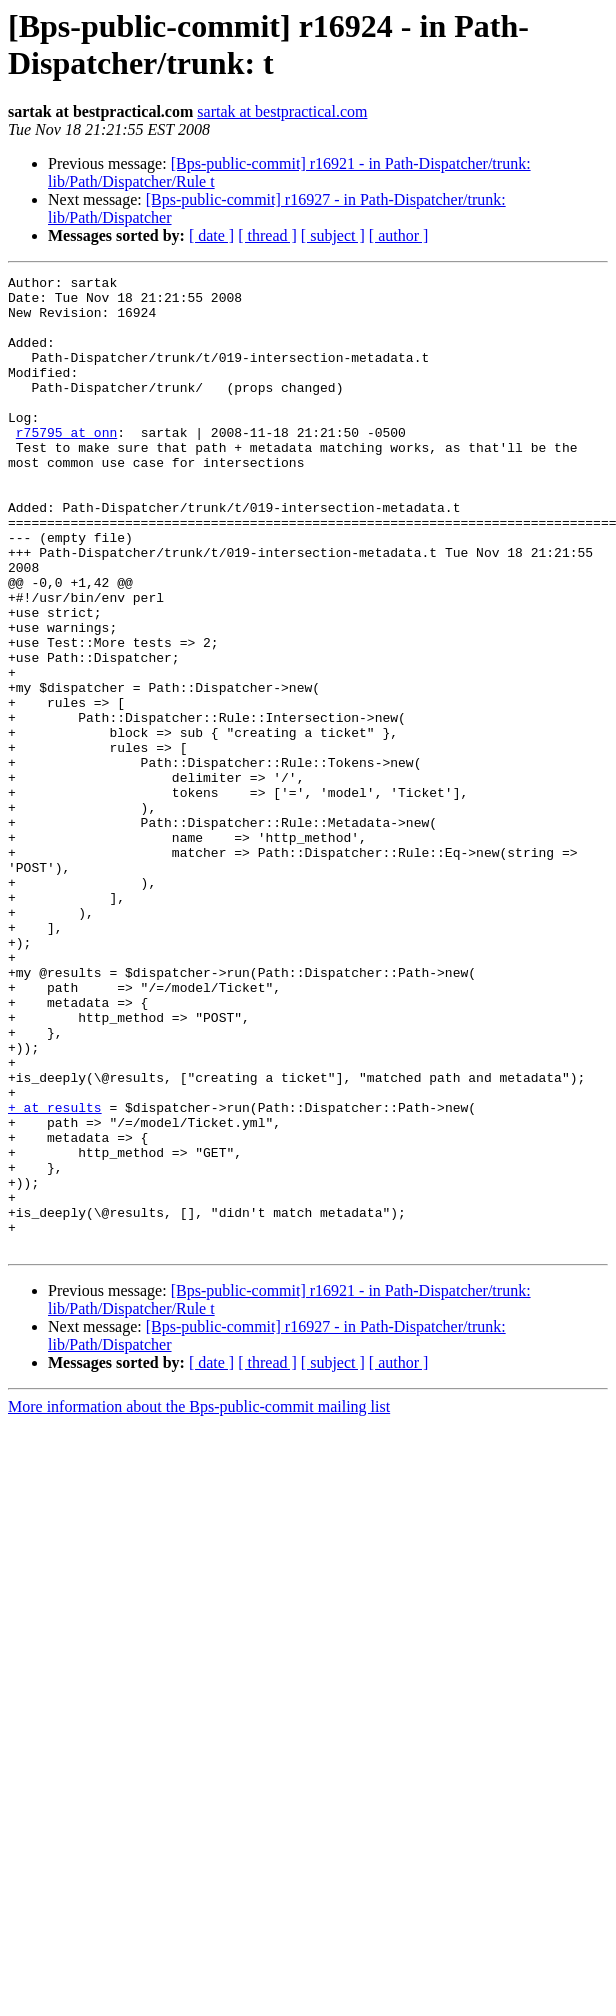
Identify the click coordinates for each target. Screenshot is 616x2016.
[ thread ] (267, 235)
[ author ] (399, 235)
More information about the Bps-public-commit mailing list (199, 1601)
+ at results (55, 1275)
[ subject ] (333, 235)
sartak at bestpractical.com (282, 111)
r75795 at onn (66, 465)
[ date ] (211, 235)
